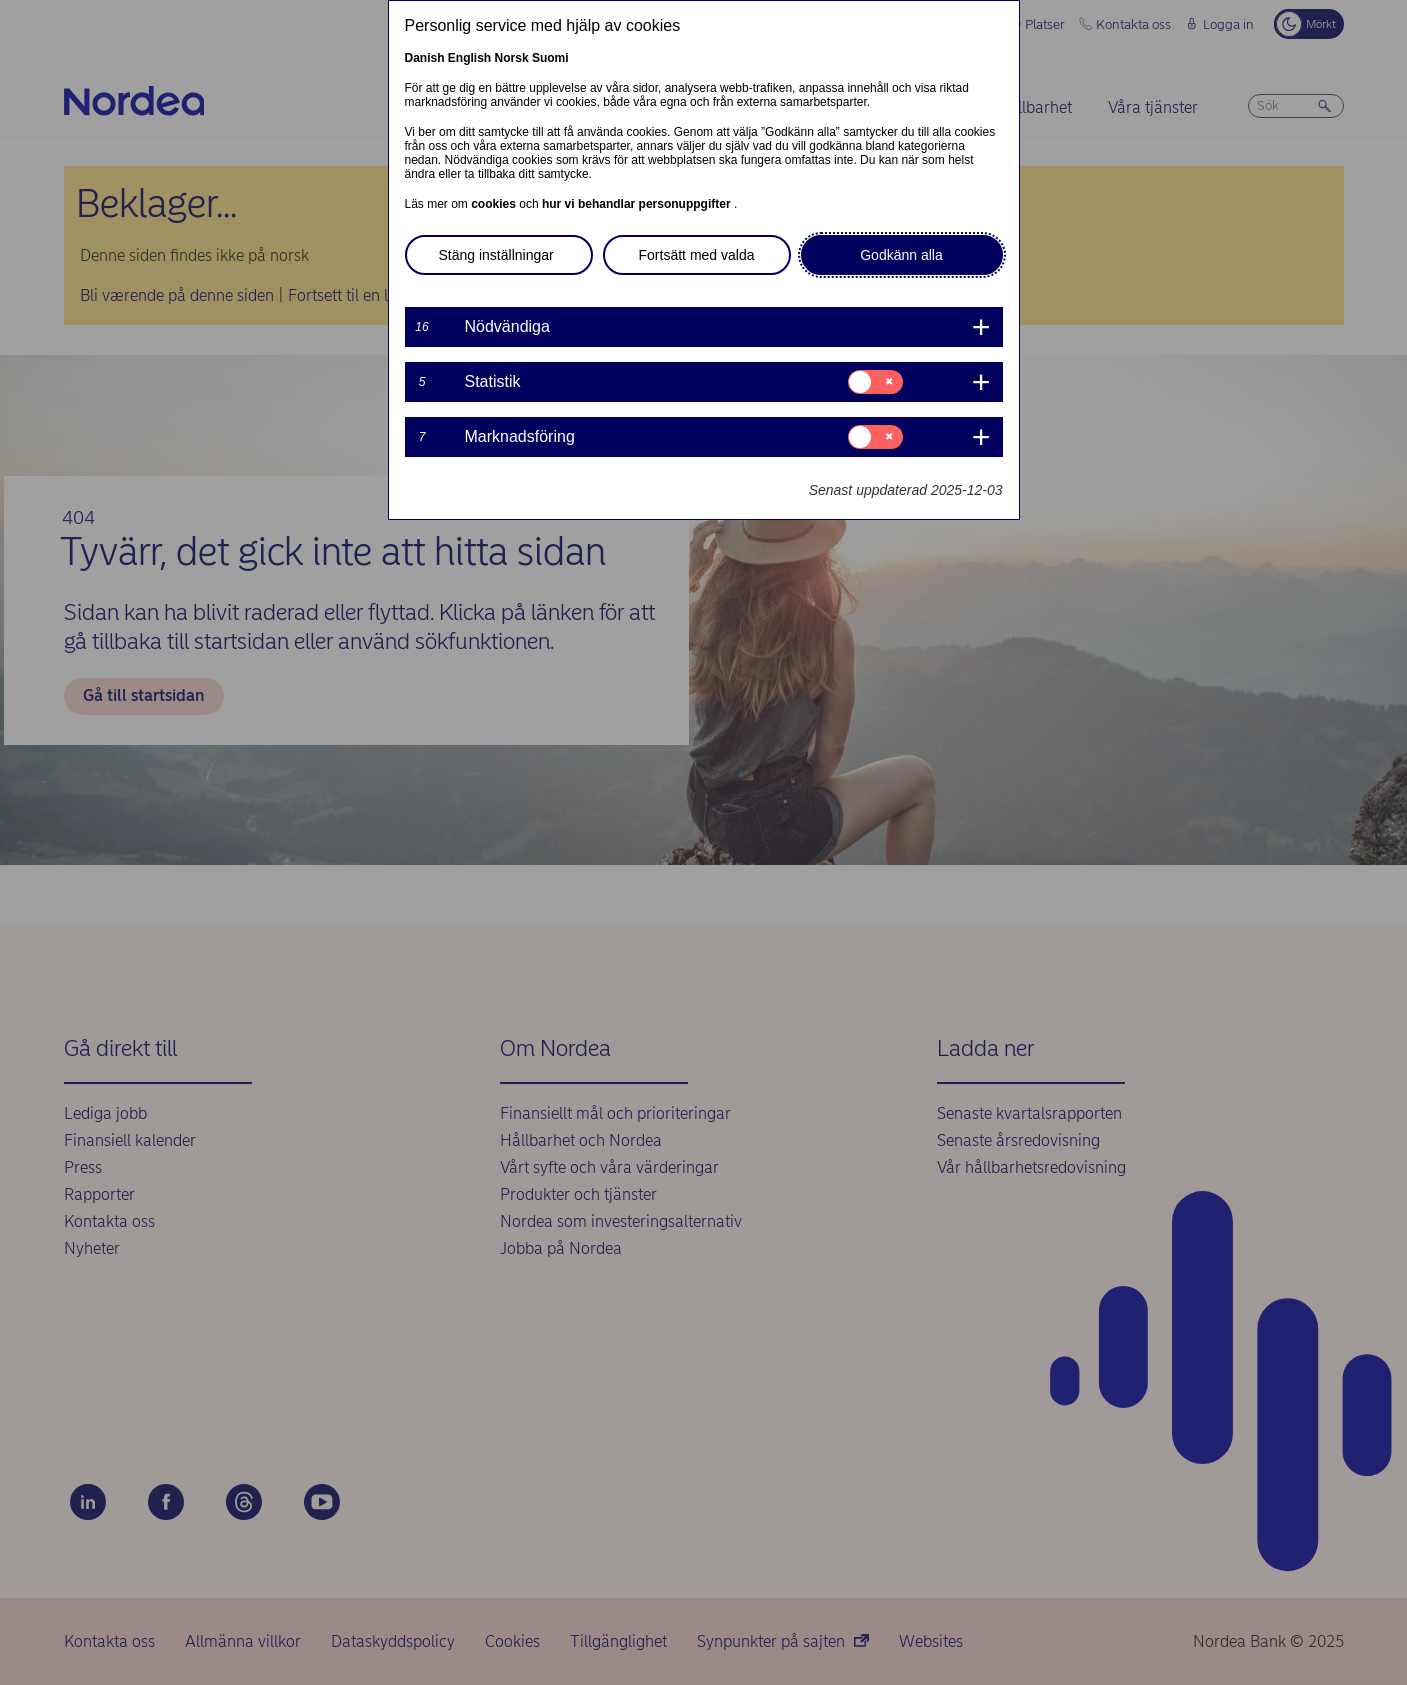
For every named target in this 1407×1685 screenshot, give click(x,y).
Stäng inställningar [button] (496, 255)
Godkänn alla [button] (901, 255)
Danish (425, 58)
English (469, 58)
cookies (495, 204)
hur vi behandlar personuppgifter (638, 204)
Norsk (512, 58)
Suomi (550, 58)
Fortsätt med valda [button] (697, 255)
